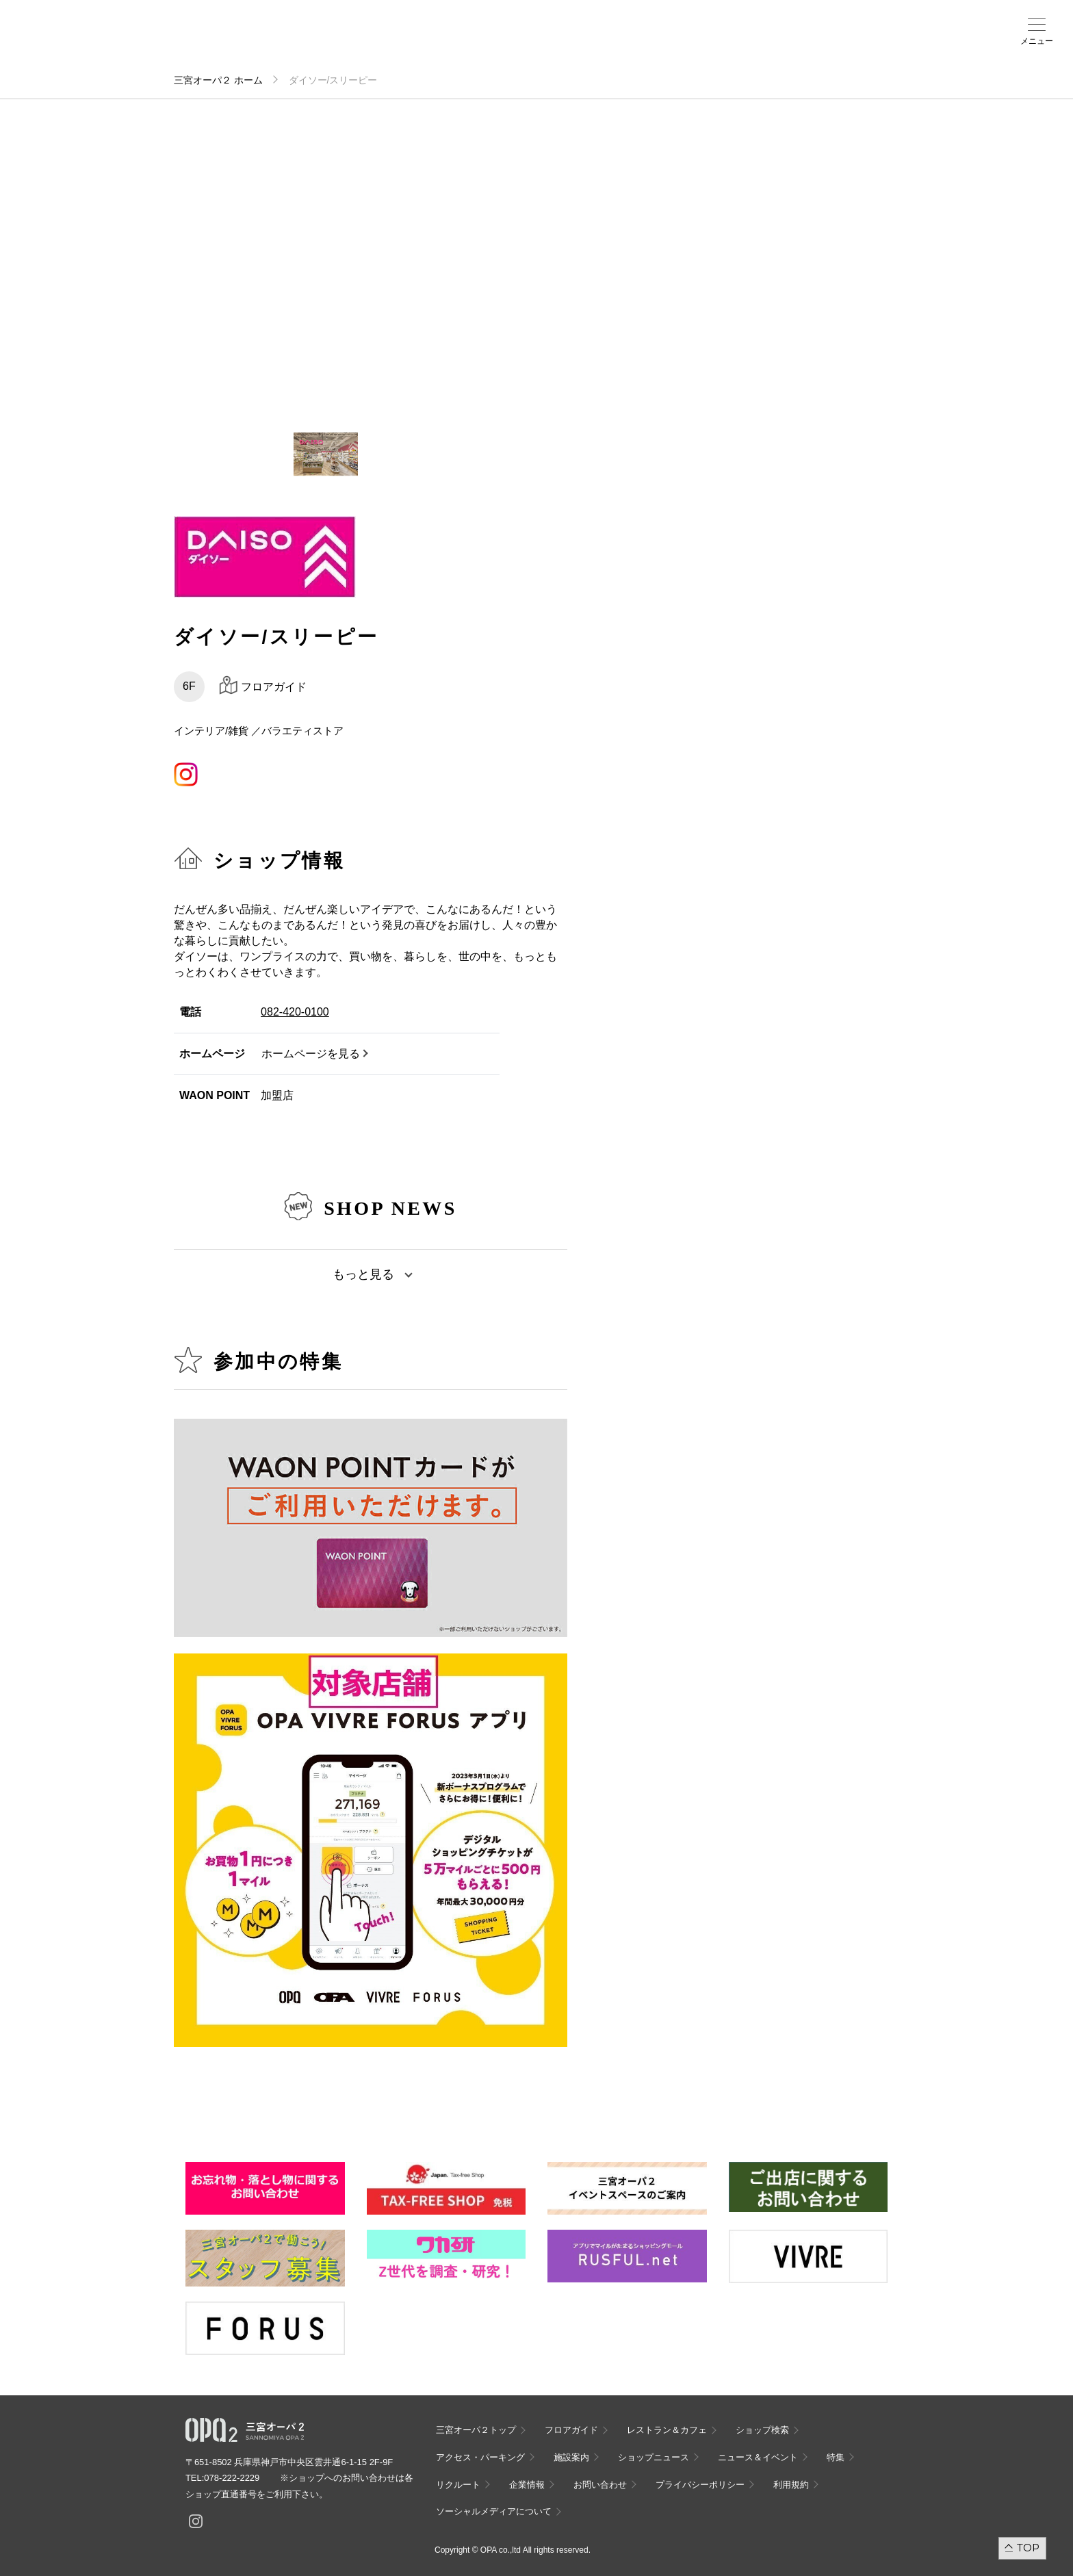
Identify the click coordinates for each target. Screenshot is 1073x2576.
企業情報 (527, 2485)
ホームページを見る (310, 1053)
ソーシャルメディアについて (494, 2511)
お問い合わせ (600, 2485)
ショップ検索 (265, 42)
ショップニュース (653, 2457)
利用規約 (791, 2485)
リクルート (458, 2485)
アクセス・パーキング (324, 45)
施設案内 (383, 42)
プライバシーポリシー (700, 2485)
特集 (835, 2457)
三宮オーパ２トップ (476, 2430)
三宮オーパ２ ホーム (218, 80)
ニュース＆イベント (442, 45)
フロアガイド (206, 42)
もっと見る (363, 1274)
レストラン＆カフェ (667, 2430)
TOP (1028, 2547)
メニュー (1036, 41)
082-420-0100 (295, 1012)
